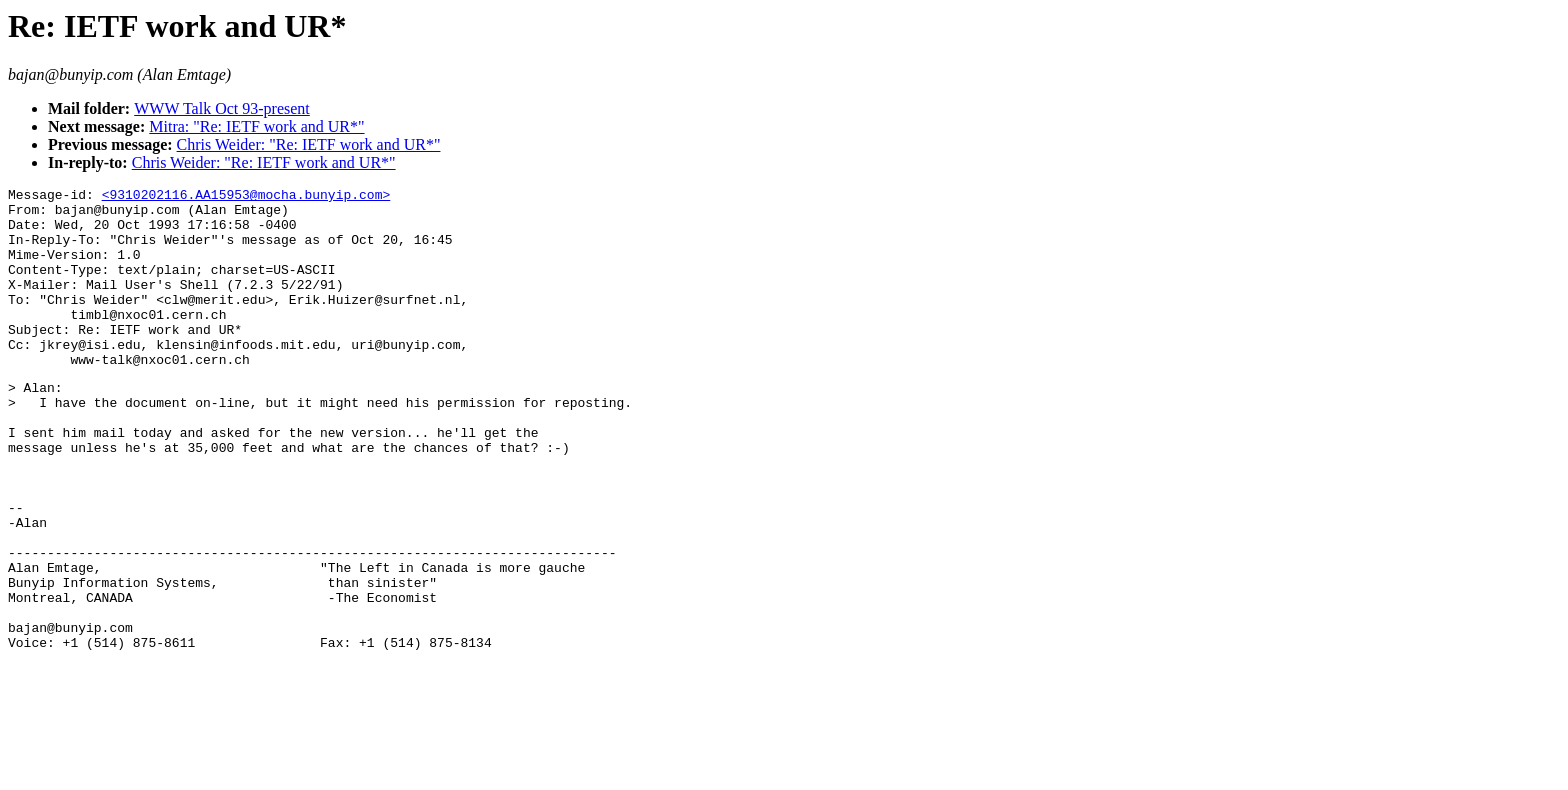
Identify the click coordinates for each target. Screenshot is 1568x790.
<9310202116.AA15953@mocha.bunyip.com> (246, 197)
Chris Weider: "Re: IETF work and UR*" (309, 144)
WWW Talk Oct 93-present (222, 108)
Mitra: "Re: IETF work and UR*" (256, 126)
